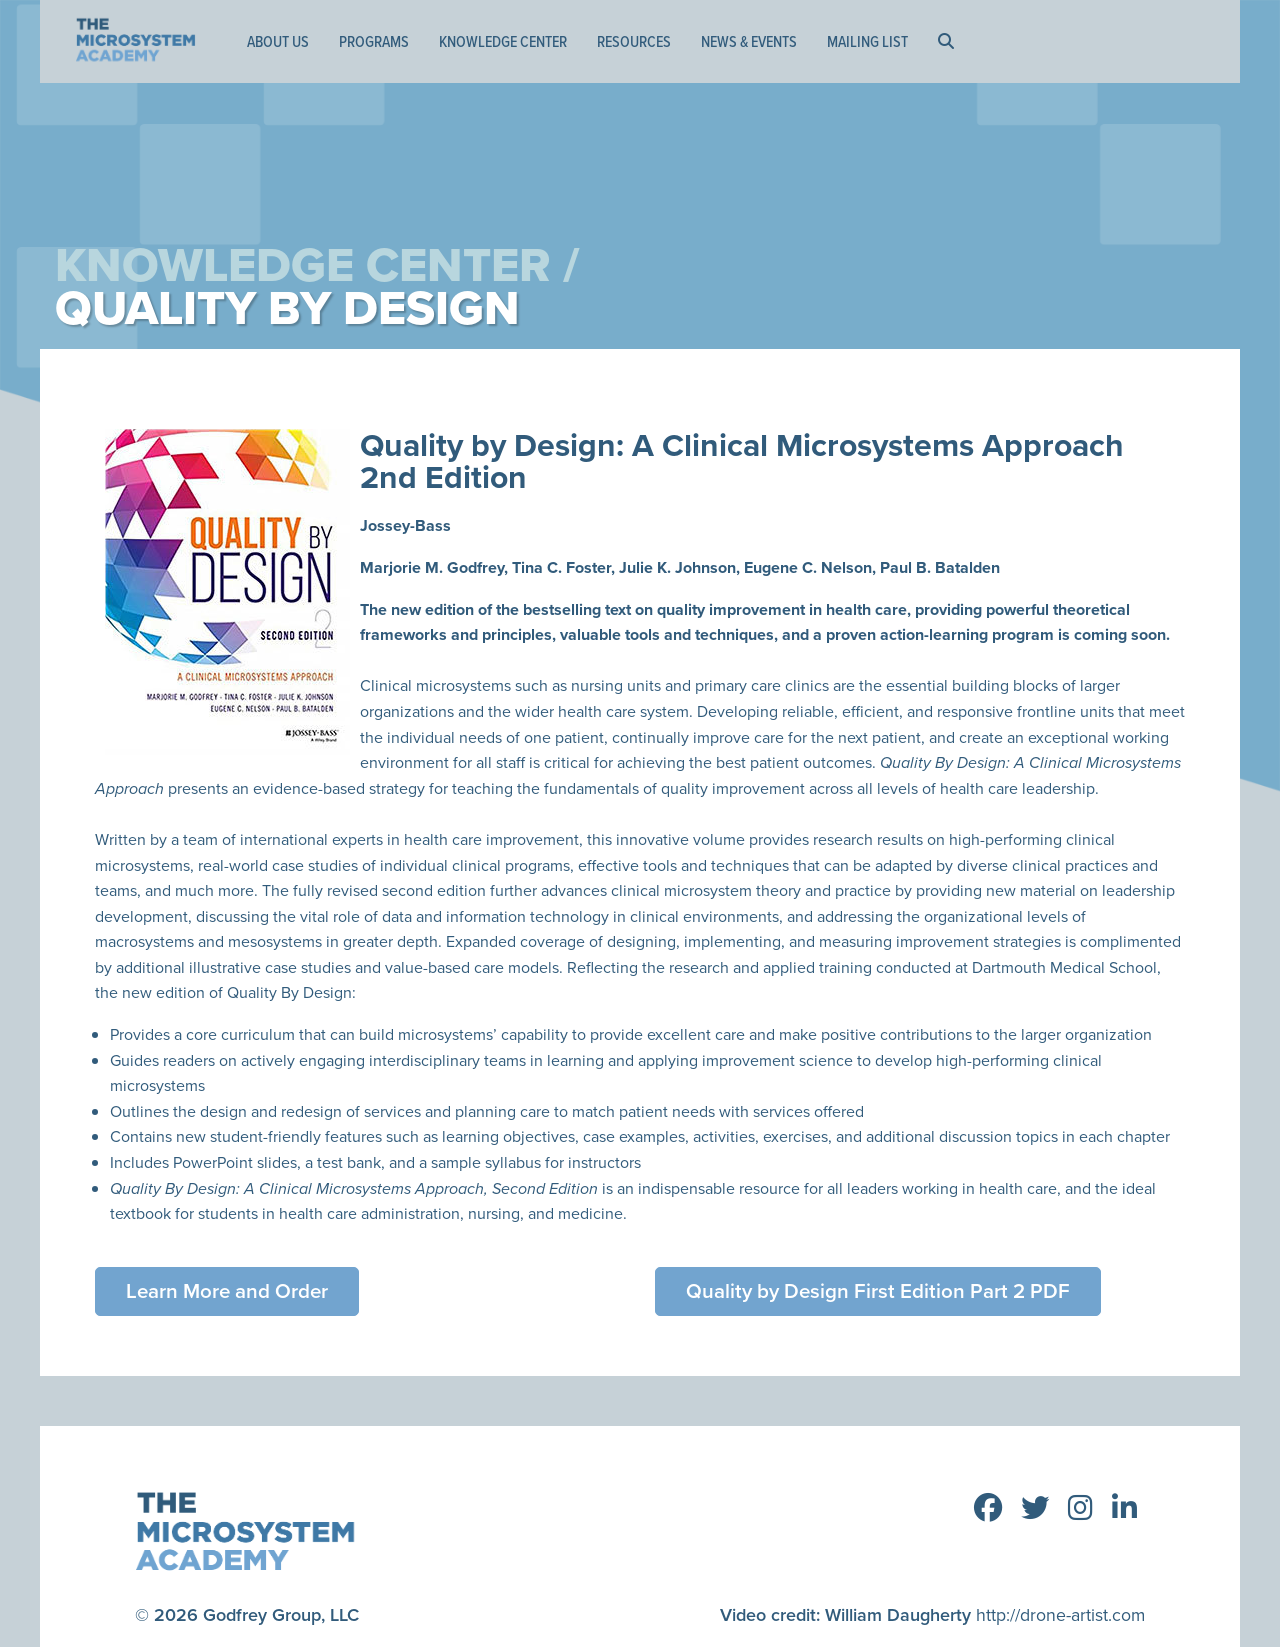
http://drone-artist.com (1060, 1612)
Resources (634, 41)
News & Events (749, 41)
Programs (374, 41)
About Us (278, 41)
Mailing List (867, 41)
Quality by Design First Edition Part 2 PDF (880, 1291)
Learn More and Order (229, 1291)
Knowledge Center (503, 41)
